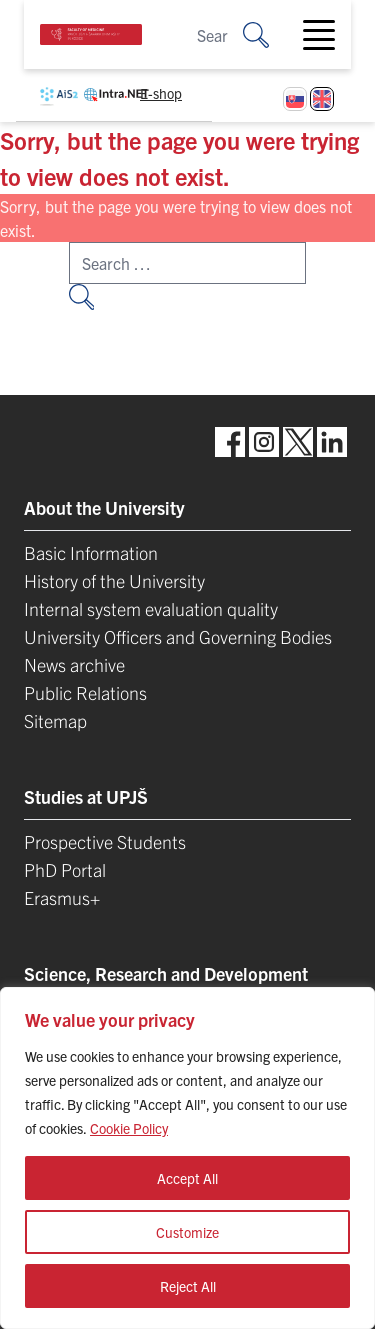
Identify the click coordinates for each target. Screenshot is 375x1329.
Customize (187, 1232)
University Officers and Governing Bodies (178, 636)
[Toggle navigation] (327, 35)
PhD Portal (65, 869)
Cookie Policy (129, 1128)
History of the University (114, 580)
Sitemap (55, 720)
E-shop (161, 93)
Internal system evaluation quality (151, 608)
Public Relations (85, 692)
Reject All (188, 1286)
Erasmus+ (62, 897)
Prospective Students (105, 841)
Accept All (187, 1178)
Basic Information (91, 552)
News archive (74, 664)
